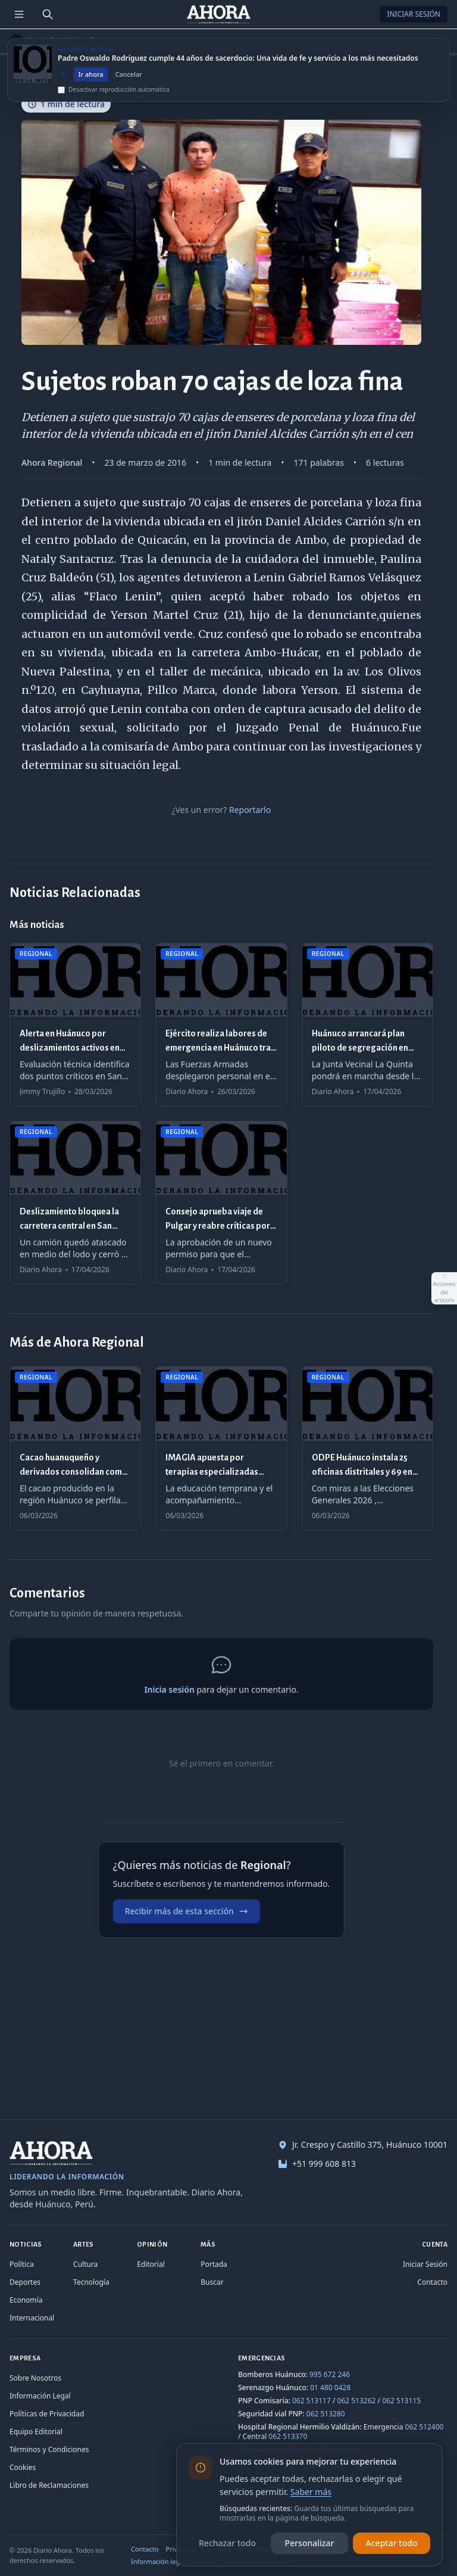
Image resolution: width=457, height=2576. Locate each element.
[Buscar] (47, 14)
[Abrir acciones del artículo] (444, 1288)
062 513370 (287, 2436)
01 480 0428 (330, 2387)
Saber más (310, 2491)
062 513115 (401, 2401)
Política (22, 2264)
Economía (26, 2300)
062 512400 (424, 2427)
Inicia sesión (169, 1689)
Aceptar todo (392, 2543)
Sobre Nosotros (35, 2378)
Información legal (158, 2561)
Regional (52, 41)
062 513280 (325, 2414)
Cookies (23, 2467)
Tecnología (91, 2282)
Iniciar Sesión (413, 14)
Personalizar (309, 2543)
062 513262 (356, 2401)
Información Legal (40, 2396)
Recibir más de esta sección (186, 1911)
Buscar (212, 2282)
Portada (214, 2264)
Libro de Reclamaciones (49, 2485)
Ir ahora (91, 79)
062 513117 (311, 2401)
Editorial (151, 2264)
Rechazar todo (227, 2543)
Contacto (432, 2282)
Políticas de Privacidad (47, 2414)
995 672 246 (329, 2374)
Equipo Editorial (36, 2432)
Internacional (32, 2318)
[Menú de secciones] (19, 14)
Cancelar (128, 79)
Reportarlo (250, 809)
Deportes (25, 2282)
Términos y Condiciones (49, 2449)
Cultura (85, 2264)
